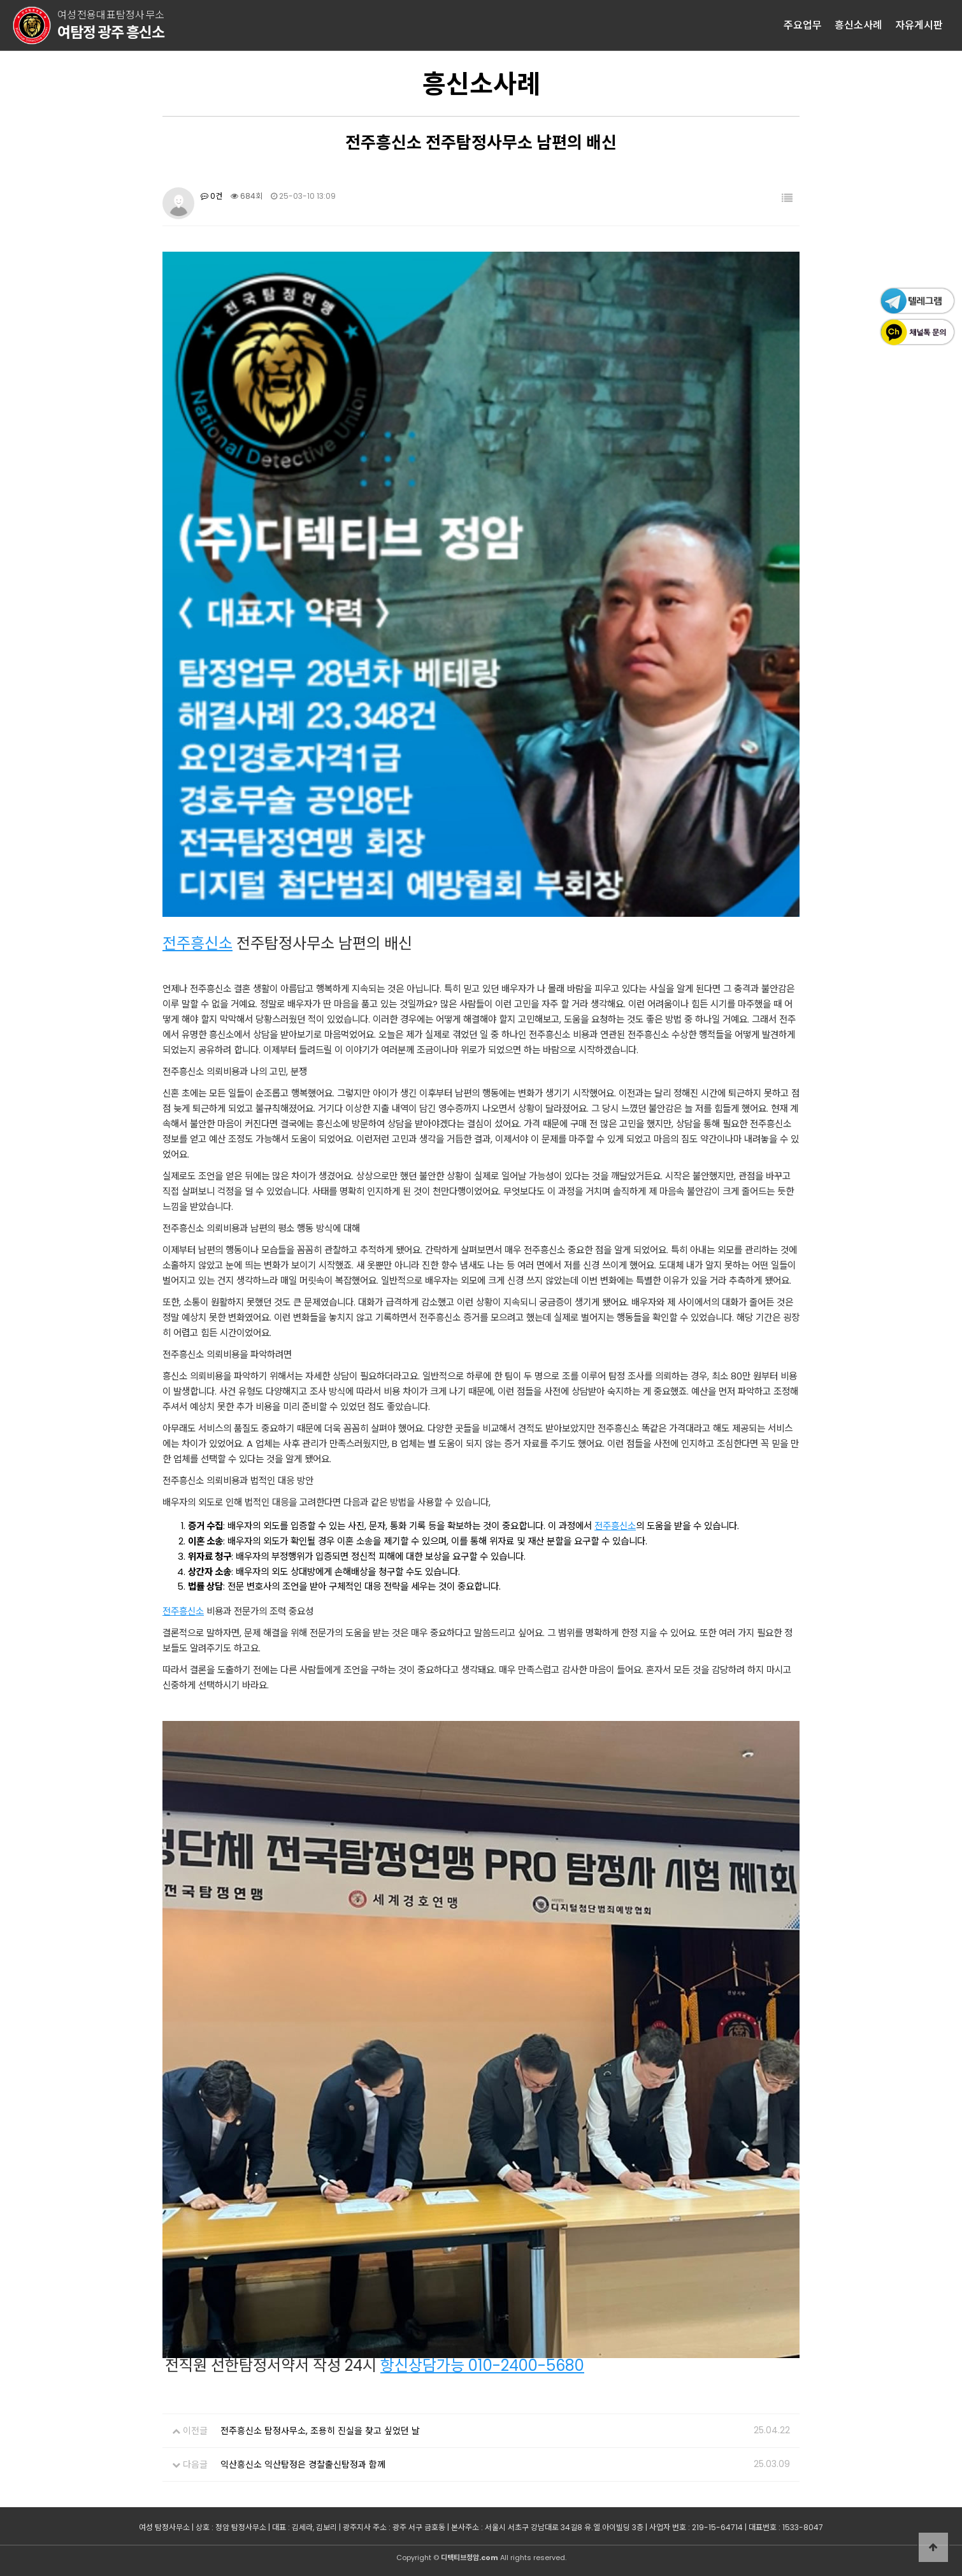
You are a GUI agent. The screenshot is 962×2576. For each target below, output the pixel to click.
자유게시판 (919, 25)
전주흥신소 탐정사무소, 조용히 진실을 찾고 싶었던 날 (320, 2430)
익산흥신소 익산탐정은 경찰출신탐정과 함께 (302, 2464)
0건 (211, 196)
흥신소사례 (858, 25)
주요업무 (803, 25)
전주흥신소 (197, 943)
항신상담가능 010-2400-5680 (482, 2365)
